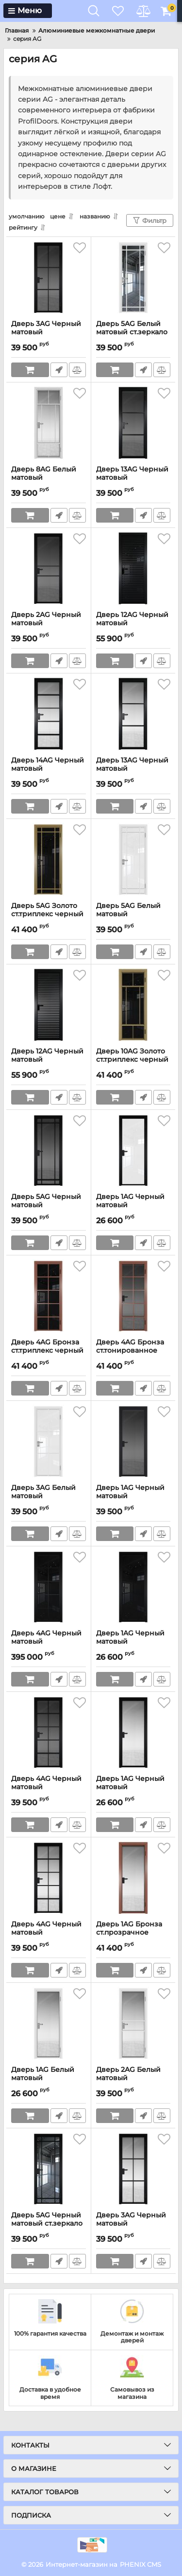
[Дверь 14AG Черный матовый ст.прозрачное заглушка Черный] (48, 714)
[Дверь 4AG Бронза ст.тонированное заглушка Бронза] (133, 1296)
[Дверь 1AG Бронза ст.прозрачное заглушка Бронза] (133, 1878)
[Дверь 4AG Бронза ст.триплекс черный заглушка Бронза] (48, 1296)
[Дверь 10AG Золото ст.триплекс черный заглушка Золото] (133, 1005)
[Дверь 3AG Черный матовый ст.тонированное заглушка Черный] (48, 278)
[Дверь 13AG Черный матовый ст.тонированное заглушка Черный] (133, 423)
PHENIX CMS (140, 2564)
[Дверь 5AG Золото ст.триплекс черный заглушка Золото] (48, 860)
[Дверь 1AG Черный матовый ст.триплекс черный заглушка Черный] (133, 1587)
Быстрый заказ (58, 370)
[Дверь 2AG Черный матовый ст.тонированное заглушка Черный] (48, 569)
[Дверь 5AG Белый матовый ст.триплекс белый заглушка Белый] (133, 860)
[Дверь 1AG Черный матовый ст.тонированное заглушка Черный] (133, 1442)
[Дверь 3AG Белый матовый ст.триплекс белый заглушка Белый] (48, 1442)
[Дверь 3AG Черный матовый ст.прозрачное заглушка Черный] (133, 2169)
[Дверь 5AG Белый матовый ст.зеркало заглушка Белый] (133, 278)
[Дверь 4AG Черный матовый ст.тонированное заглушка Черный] (48, 1733)
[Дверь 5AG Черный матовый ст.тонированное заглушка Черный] (48, 1151)
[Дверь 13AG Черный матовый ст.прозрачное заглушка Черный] (133, 714)
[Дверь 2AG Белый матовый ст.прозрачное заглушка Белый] (133, 2024)
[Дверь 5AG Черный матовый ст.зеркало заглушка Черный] (48, 2169)
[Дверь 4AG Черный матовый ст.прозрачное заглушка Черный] (48, 1878)
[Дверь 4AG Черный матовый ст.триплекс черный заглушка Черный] (48, 1587)
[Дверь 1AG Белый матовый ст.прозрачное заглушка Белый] (48, 2024)
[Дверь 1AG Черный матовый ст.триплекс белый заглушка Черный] (133, 1151)
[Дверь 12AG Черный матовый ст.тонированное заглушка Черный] (48, 1005)
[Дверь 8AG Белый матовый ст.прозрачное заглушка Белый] (48, 423)
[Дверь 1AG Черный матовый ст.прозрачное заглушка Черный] (133, 1733)
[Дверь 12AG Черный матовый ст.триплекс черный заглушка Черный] (133, 569)
